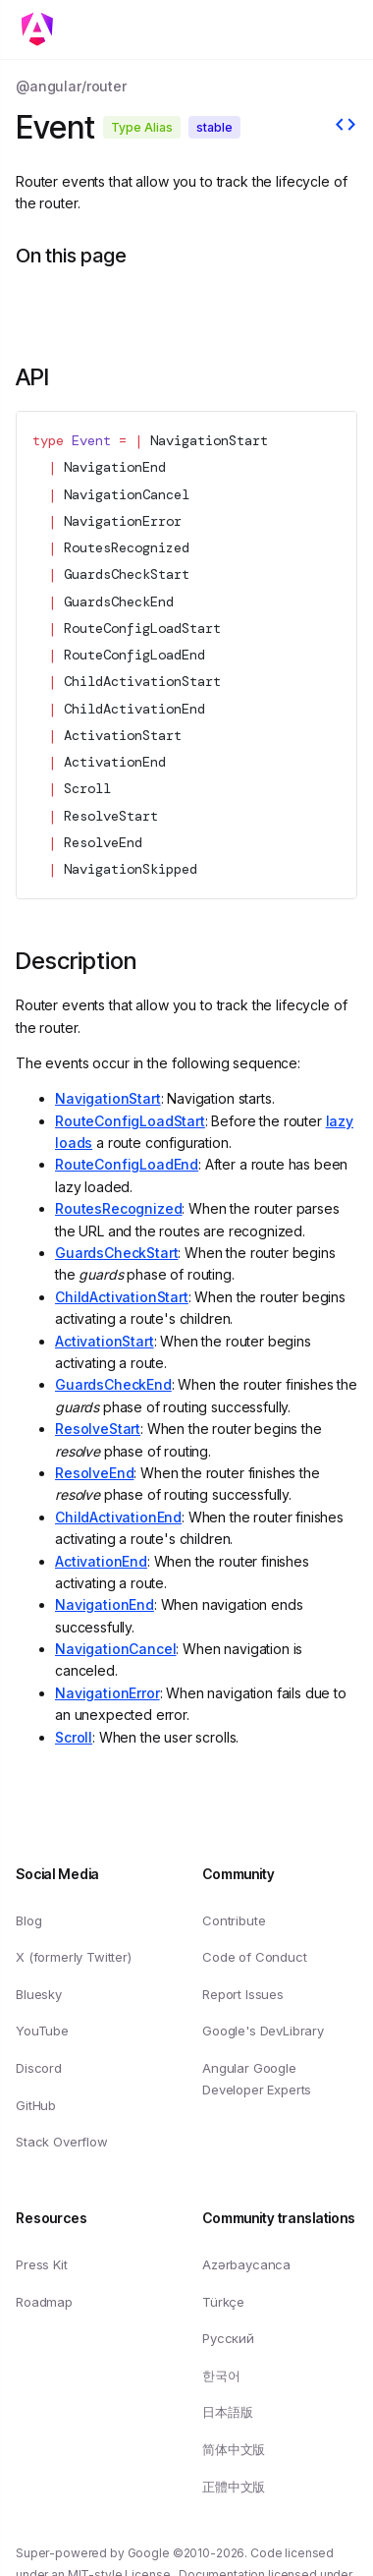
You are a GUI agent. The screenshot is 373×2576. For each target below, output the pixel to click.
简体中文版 (233, 2449)
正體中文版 (233, 2485)
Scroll (87, 788)
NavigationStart (209, 440)
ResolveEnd (103, 842)
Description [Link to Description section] (76, 960)
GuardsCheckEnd (119, 600)
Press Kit (42, 2264)
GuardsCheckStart (126, 574)
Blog (28, 1919)
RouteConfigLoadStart (142, 628)
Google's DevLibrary (263, 2030)
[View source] (345, 127)
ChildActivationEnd (134, 707)
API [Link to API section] (32, 377)
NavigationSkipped (130, 869)
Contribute (233, 1919)
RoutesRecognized (126, 547)
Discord (39, 2068)
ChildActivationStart (142, 681)
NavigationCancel (126, 493)
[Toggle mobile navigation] (43, 29)
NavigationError (123, 521)
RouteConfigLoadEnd (134, 654)
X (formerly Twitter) (74, 1957)
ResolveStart (111, 815)
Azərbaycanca (246, 2264)
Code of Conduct (254, 1957)
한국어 (221, 2375)
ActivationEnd (115, 762)
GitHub (36, 2104)
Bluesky (39, 1994)
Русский (228, 2338)
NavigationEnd (115, 467)
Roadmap (44, 2301)
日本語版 (227, 2412)
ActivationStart (123, 735)
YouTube (42, 2030)
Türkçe (223, 2301)
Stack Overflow (62, 2141)
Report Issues (243, 1994)
